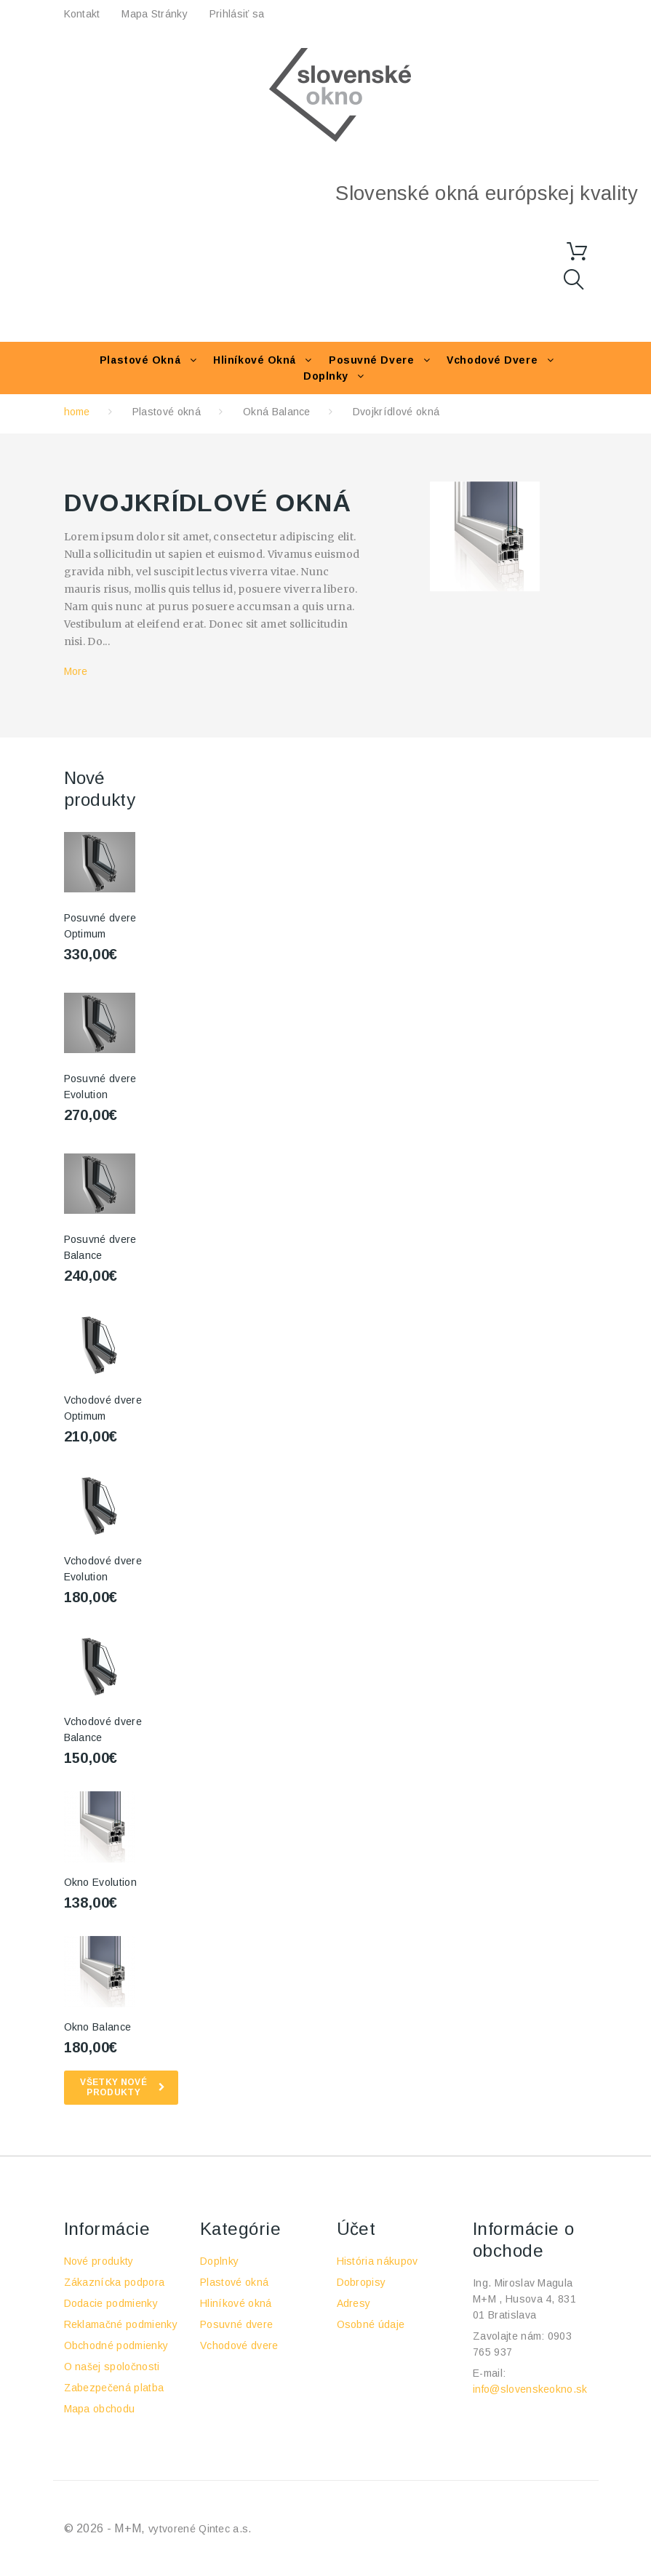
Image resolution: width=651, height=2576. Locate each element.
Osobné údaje (371, 2324)
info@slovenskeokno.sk (530, 2389)
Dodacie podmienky (111, 2303)
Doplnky (325, 376)
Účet (356, 2229)
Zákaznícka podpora (114, 2282)
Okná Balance (277, 411)
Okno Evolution (100, 1882)
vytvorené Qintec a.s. (200, 2529)
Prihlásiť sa (236, 14)
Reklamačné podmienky (120, 2324)
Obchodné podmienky (116, 2345)
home (77, 411)
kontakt (82, 14)
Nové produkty (99, 2261)
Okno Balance (98, 2027)
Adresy (354, 2303)
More (76, 671)
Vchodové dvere (492, 360)
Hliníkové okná (254, 360)
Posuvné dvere (371, 360)
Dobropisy (361, 2282)
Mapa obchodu (99, 2409)
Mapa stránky (154, 14)
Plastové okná (140, 360)
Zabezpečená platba (114, 2387)
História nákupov (377, 2261)
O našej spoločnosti (112, 2366)
